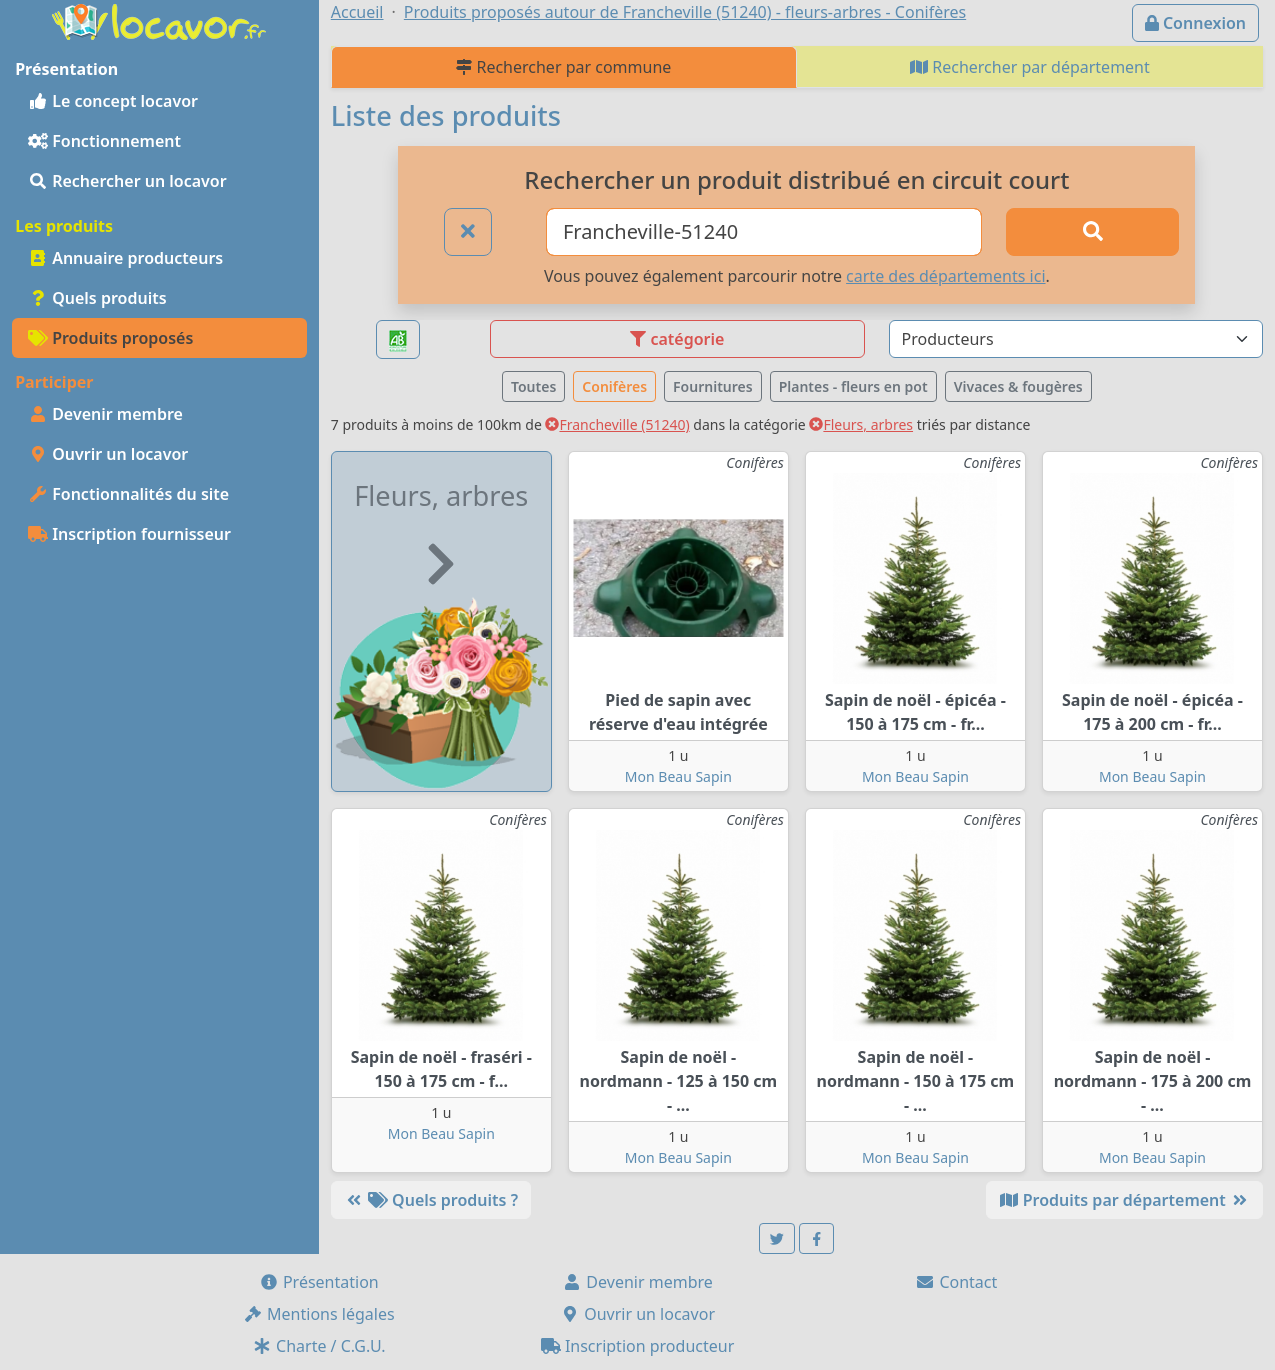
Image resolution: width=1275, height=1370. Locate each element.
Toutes (533, 386)
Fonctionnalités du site (128, 494)
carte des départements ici (945, 276)
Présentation (319, 1282)
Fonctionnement (104, 141)
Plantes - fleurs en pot (853, 386)
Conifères (614, 386)
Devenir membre (105, 414)
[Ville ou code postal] (764, 232)
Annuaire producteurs (125, 258)
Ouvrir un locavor (108, 454)
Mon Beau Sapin (678, 776)
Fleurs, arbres (861, 424)
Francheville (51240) (617, 424)
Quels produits (97, 298)
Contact (956, 1282)
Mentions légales (319, 1314)
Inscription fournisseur (129, 534)
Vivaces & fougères (1018, 386)
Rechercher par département (1030, 67)
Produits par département (1124, 1200)
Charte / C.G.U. (319, 1346)
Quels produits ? (431, 1200)
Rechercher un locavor (127, 181)
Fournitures (713, 386)
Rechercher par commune (563, 67)
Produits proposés (110, 338)
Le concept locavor (113, 101)
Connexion (1195, 23)
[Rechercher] (1092, 232)
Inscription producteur (638, 1346)
